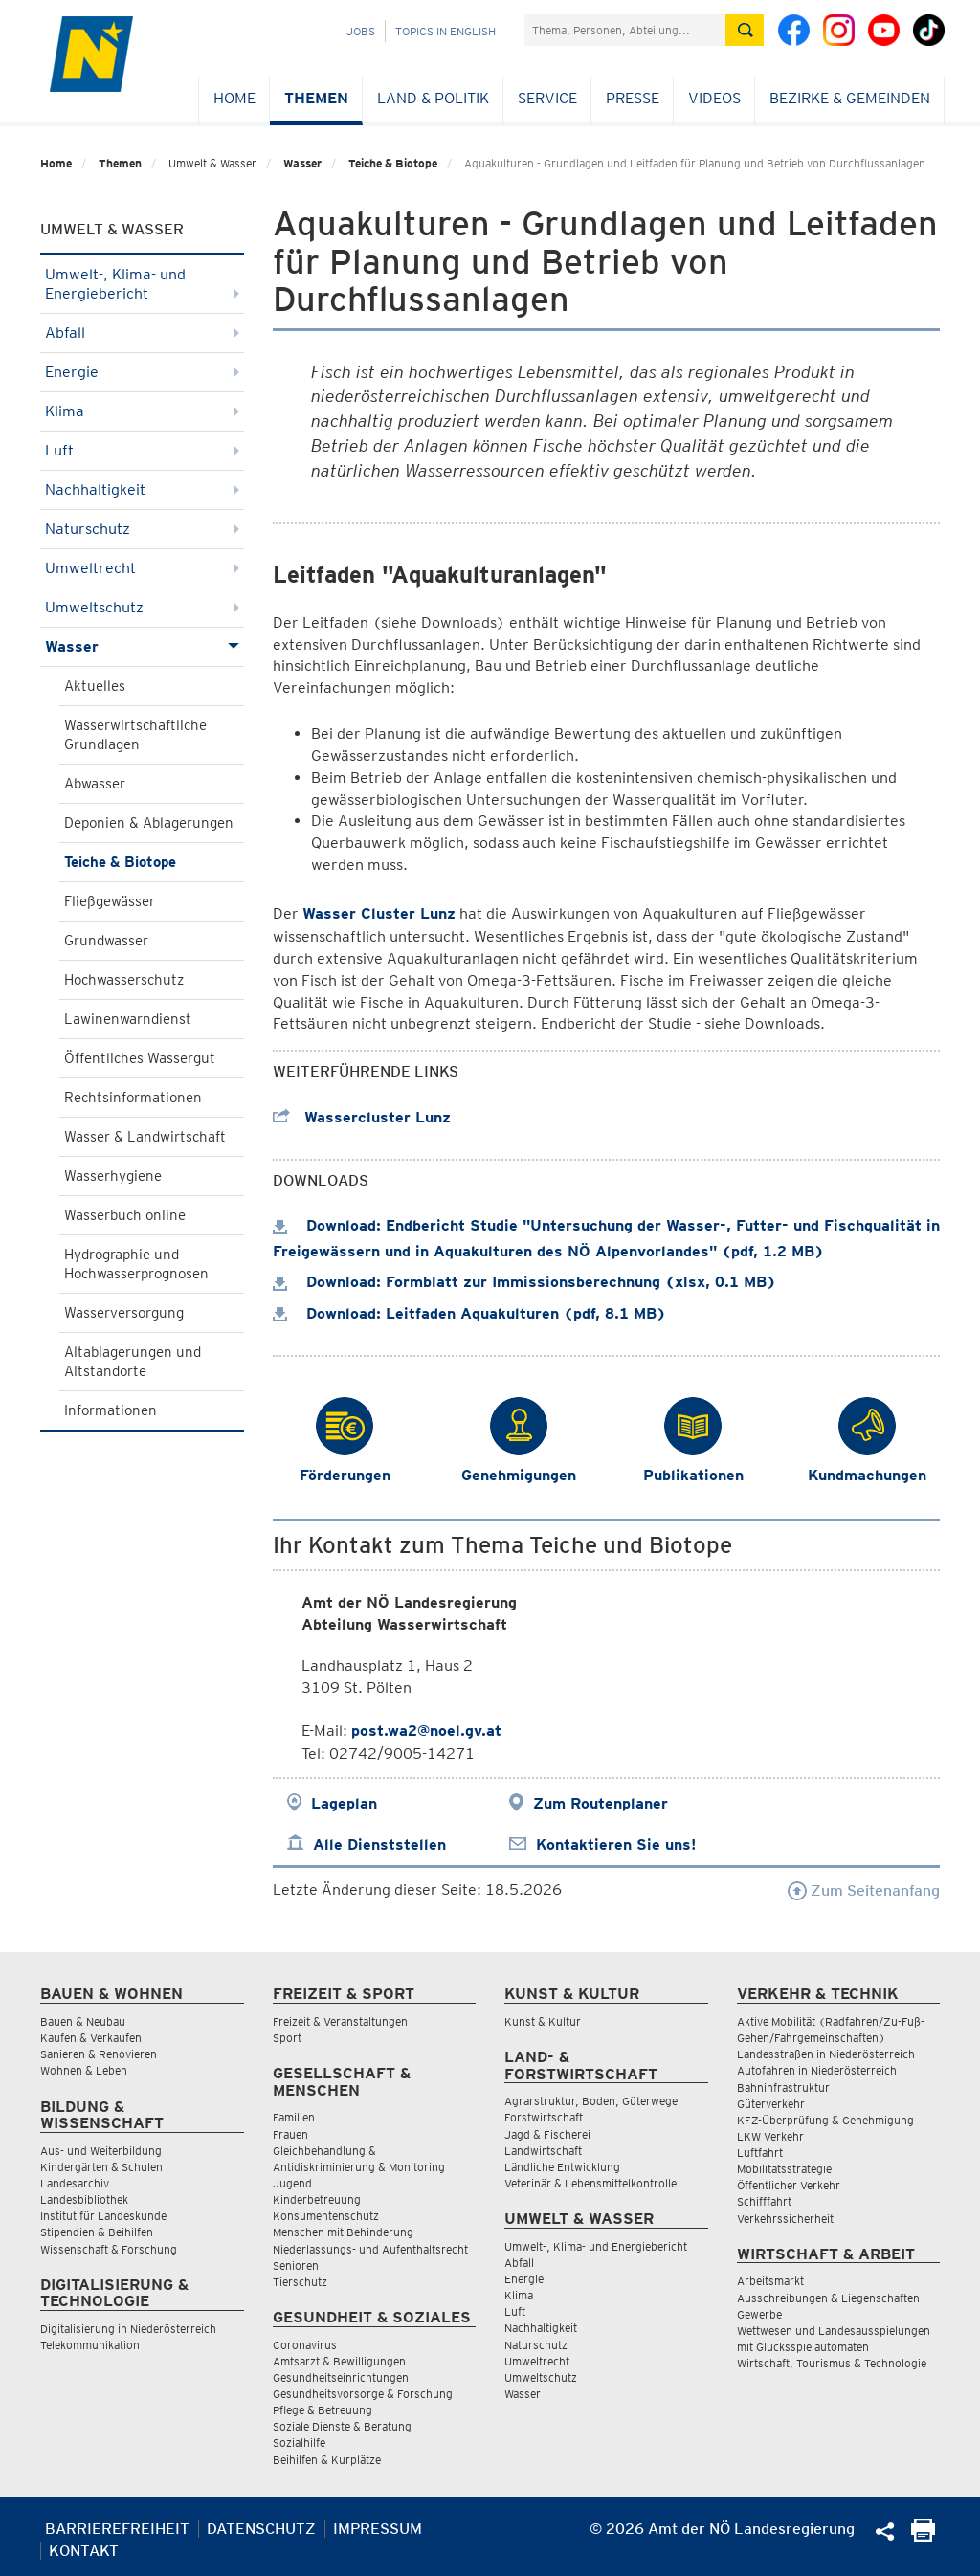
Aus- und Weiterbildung (101, 2150)
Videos (714, 98)
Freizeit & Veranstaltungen (340, 2021)
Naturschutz (142, 529)
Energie (142, 372)
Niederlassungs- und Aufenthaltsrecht (370, 2249)
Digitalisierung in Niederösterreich (128, 2328)
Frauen (290, 2134)
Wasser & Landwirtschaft (145, 1136)
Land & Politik (433, 98)
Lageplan (344, 1803)
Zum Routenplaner (600, 1803)
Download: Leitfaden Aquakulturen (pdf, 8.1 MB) (469, 1313)
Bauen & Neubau (82, 2021)
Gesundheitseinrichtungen (341, 2377)
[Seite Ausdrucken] (923, 2536)
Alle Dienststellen (379, 1844)
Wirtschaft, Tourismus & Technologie (831, 2363)
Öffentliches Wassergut (139, 1058)
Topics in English (445, 31)
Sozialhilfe (299, 2442)
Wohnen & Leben (83, 2070)
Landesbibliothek (84, 2199)
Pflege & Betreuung (322, 2410)
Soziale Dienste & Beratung (342, 2426)
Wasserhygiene (113, 1176)
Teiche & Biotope (392, 163)
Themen (316, 98)
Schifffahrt (764, 2201)
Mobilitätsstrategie (784, 2169)
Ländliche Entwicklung (562, 2167)
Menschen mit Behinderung (343, 2232)
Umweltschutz (142, 607)
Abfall (142, 332)
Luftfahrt (760, 2152)
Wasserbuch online (125, 1215)
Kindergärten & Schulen (101, 2167)
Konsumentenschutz (326, 2216)
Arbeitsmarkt (770, 2281)
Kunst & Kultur (542, 2021)
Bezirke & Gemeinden (849, 98)
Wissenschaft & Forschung (108, 2249)
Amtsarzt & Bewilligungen (339, 2361)
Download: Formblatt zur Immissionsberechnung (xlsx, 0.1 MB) (524, 1282)
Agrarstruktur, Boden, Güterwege (591, 2101)
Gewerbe (759, 2314)
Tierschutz (300, 2282)
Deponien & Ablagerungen (149, 823)
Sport (287, 2038)
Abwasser (94, 783)
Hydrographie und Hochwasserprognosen (136, 1264)
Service (547, 98)
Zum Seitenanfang (864, 1890)
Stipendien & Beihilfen (96, 2232)
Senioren (296, 2265)
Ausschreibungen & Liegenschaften (828, 2298)
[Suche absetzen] (744, 30)
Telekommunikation (90, 2345)
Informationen (110, 1410)
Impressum (377, 2529)
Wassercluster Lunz (362, 1117)
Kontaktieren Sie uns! (616, 1844)
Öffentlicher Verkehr (788, 2185)
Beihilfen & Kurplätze (327, 2460)
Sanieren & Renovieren (98, 2054)
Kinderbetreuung (317, 2199)
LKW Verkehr (770, 2136)
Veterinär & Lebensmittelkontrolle (590, 2183)
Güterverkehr (771, 2104)
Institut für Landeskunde (103, 2216)
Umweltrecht (142, 568)
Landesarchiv (74, 2183)
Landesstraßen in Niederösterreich (826, 2054)
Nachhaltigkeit (142, 489)
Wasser (302, 163)
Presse (632, 98)
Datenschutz (261, 2529)
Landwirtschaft (543, 2150)
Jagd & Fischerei (547, 2134)
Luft (142, 450)
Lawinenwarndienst (127, 1019)
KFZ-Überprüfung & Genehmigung (825, 2120)
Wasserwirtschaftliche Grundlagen (135, 735)
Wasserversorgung (124, 1312)
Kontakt (84, 2551)
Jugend (292, 2183)
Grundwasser (106, 940)
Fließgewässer (109, 901)
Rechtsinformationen (133, 1097)
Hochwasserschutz (124, 979)
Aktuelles (94, 686)
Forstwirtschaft (543, 2117)
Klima (142, 411)
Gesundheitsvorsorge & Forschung (363, 2394)
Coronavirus (305, 2345)
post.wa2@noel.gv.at (426, 1730)
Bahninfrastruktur (783, 2087)
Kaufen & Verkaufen (91, 2038)
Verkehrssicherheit (785, 2218)
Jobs (360, 31)
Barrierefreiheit (117, 2529)
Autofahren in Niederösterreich (817, 2070)
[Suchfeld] (624, 30)
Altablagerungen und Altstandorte (132, 1362)
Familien (294, 2117)
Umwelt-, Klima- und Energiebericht (142, 283)
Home (234, 98)
